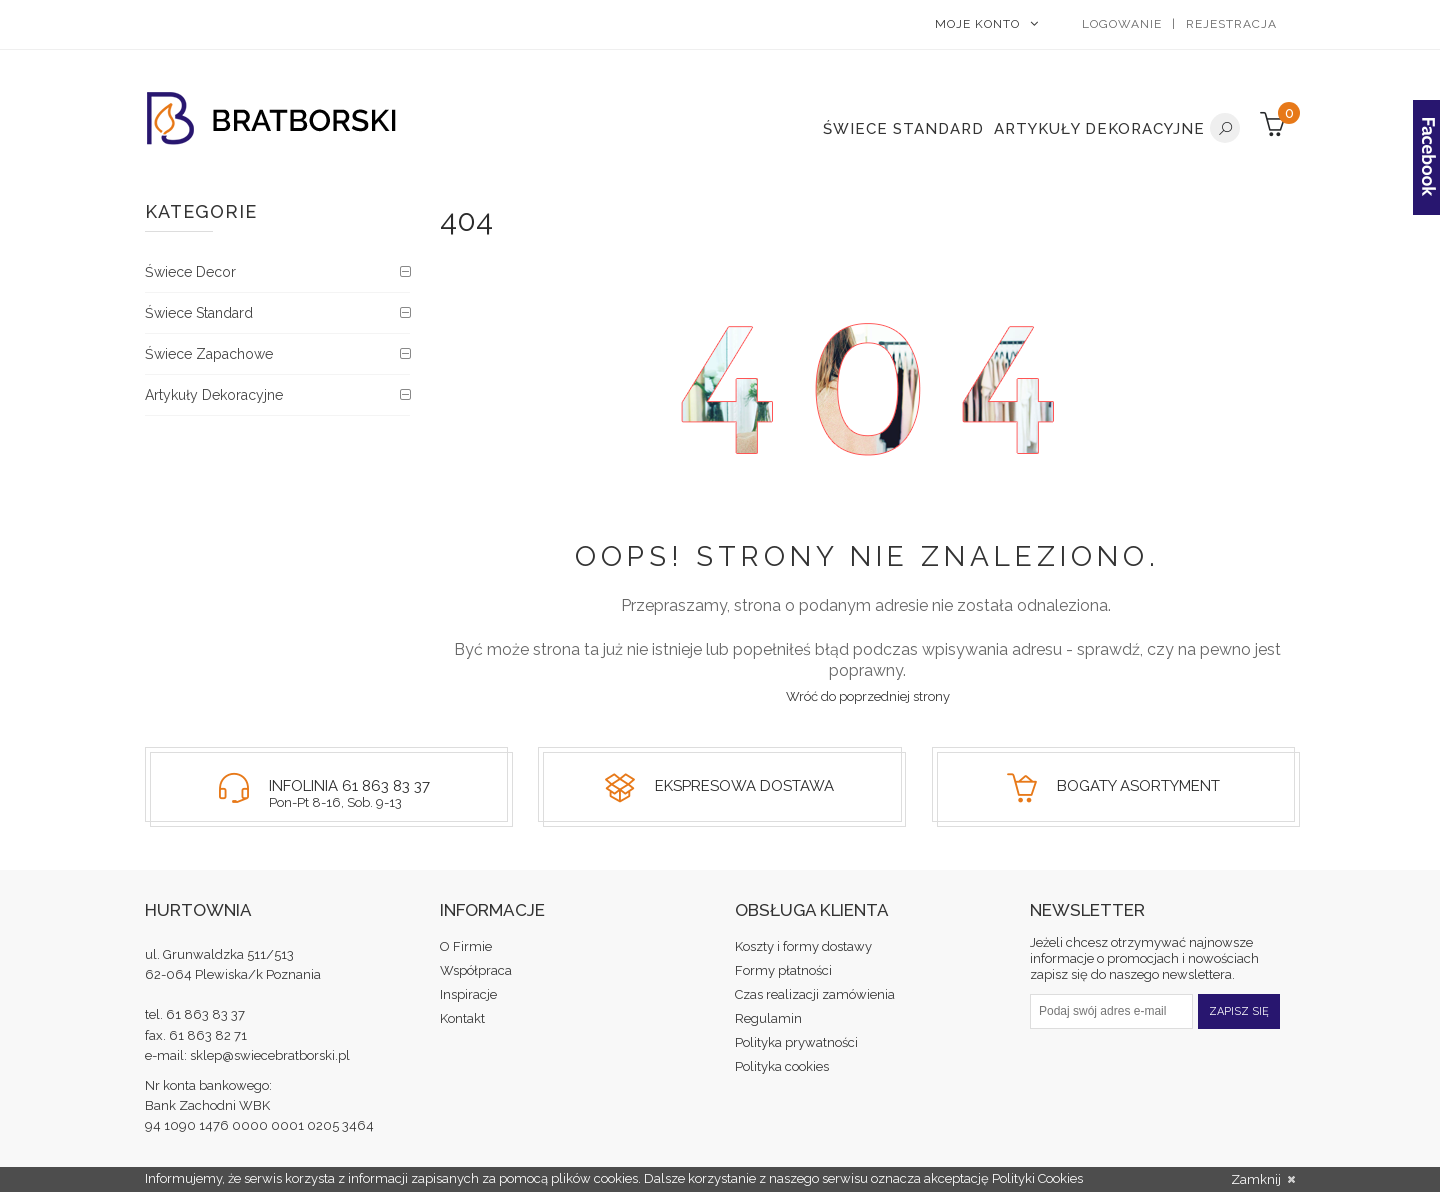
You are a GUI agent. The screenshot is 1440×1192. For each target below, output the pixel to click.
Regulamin (768, 1018)
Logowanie (1122, 24)
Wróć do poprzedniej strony (868, 696)
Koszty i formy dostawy (803, 946)
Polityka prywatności (796, 1042)
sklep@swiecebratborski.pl (270, 1055)
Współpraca (476, 970)
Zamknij (1263, 1180)
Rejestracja (1231, 24)
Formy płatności (783, 970)
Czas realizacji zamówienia (815, 994)
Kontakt (462, 1018)
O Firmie (466, 946)
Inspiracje (468, 994)
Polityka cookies (782, 1066)
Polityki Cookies (1037, 1178)
